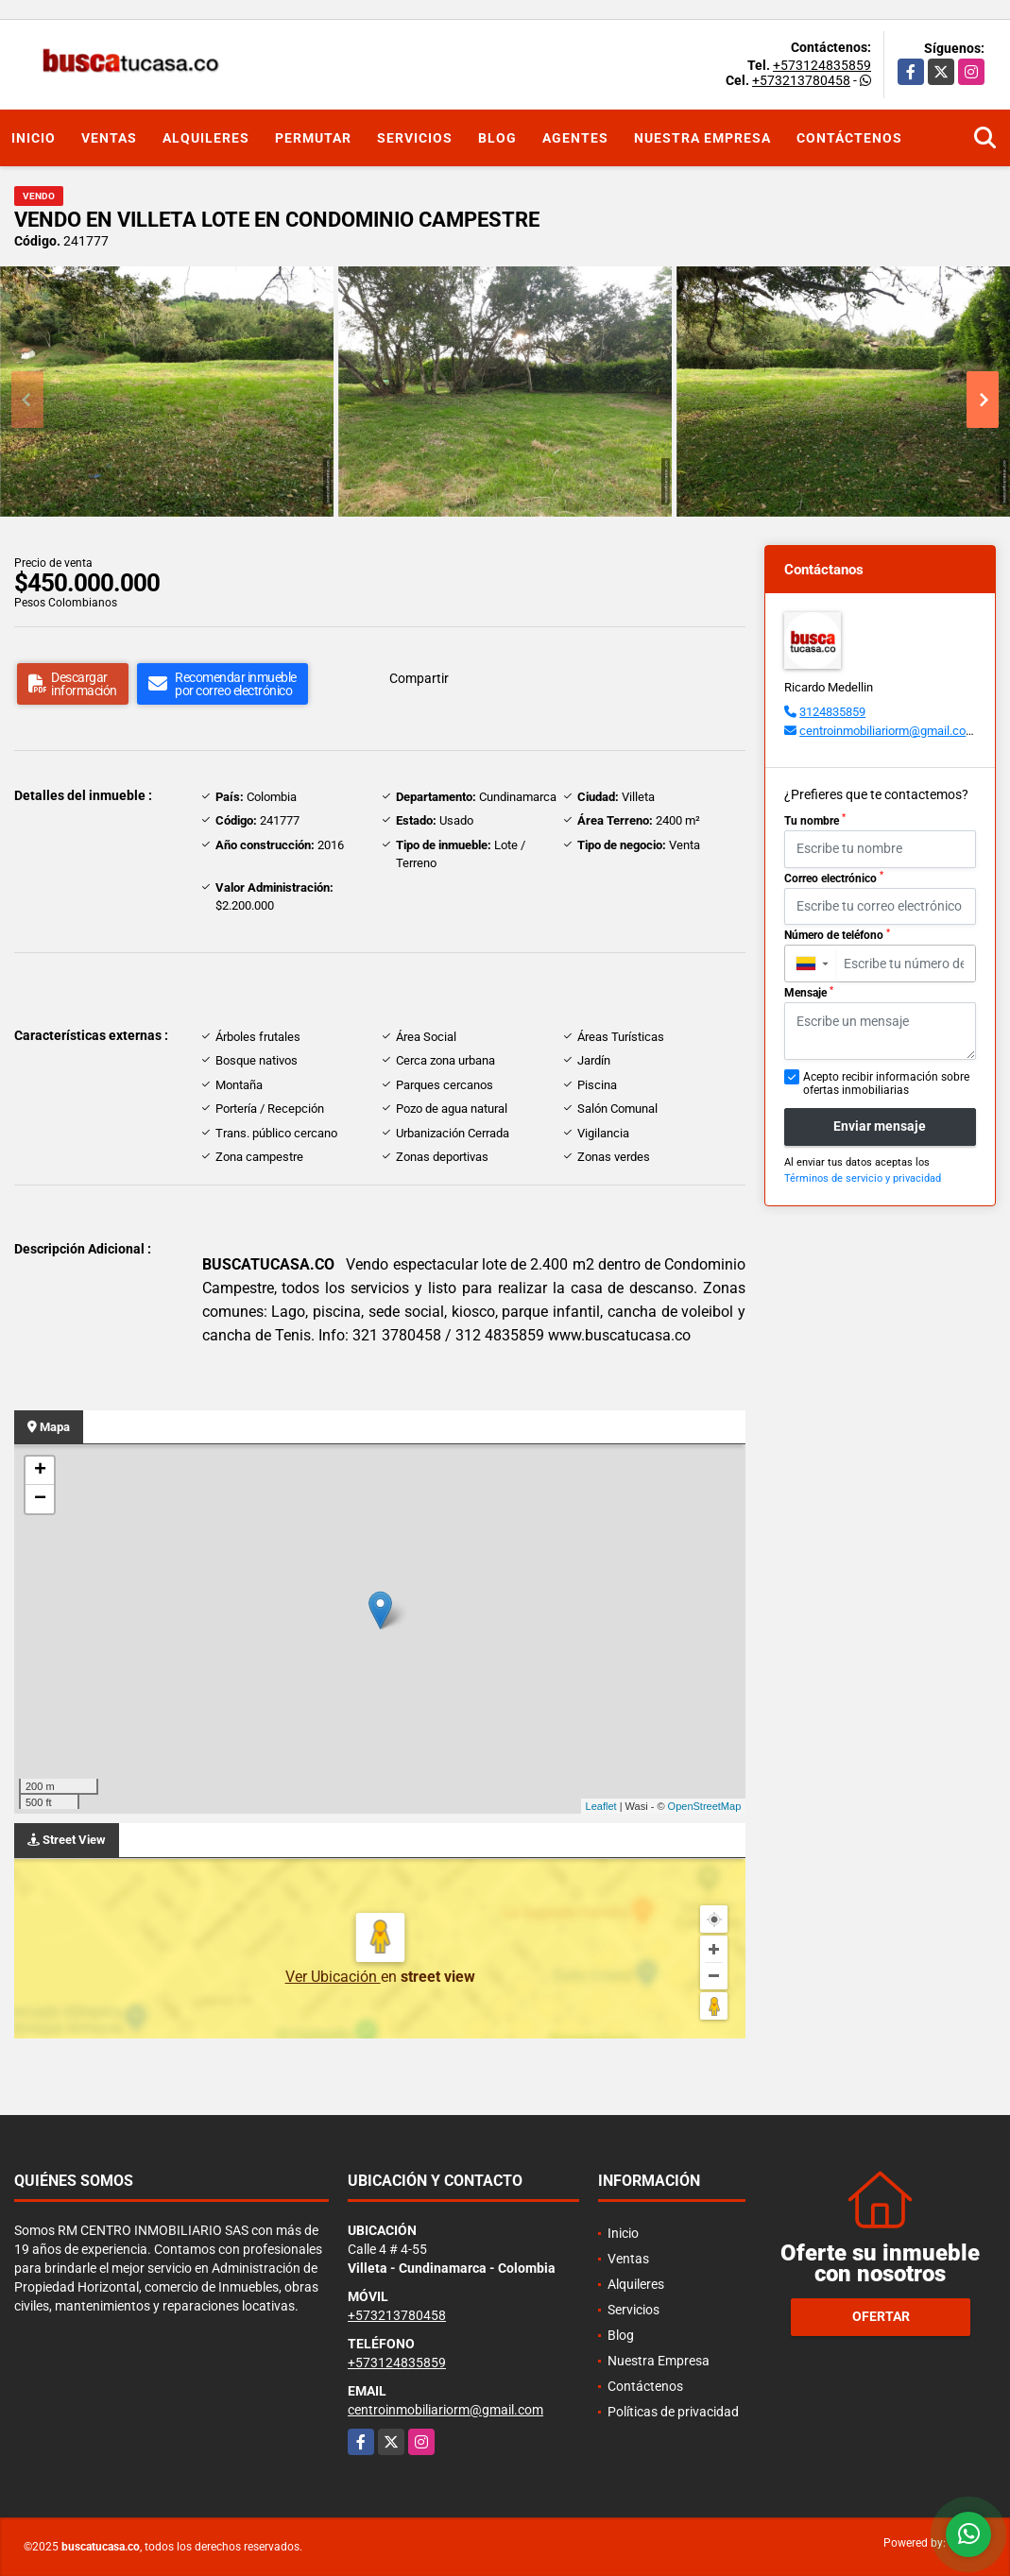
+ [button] (40, 1471)
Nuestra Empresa (702, 137)
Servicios (415, 137)
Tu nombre (815, 819)
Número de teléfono (837, 935)
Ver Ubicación (333, 1977)
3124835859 (832, 712)
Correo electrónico (833, 877)
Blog (497, 137)
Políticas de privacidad (673, 2411)
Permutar (313, 137)
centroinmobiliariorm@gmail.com (887, 731)
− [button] (40, 1499)
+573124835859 (822, 65)
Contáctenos (849, 137)
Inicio (33, 137)
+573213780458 (801, 80)
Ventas (109, 137)
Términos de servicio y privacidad (862, 1178)
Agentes (575, 137)
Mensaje (808, 992)
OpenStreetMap (705, 1806)
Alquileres (206, 137)
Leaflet (601, 1806)
